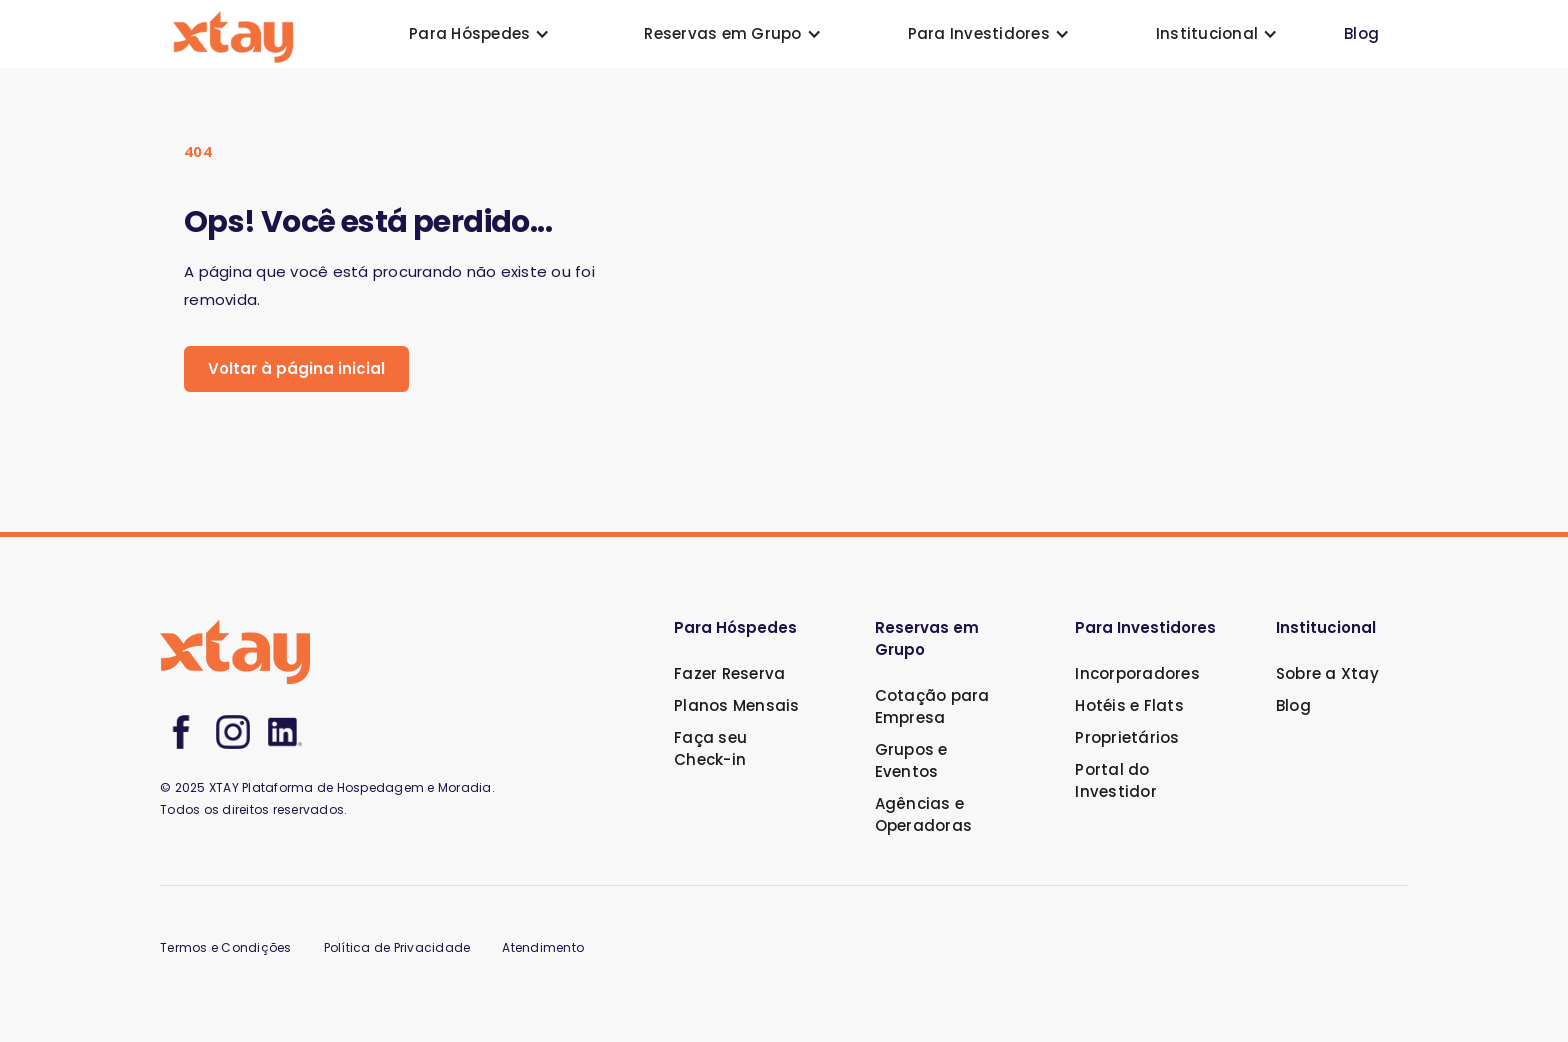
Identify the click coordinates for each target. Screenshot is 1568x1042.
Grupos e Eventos (911, 760)
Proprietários (1127, 737)
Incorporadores (1137, 673)
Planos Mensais (737, 705)
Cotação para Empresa (932, 706)
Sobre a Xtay (1327, 673)
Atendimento (543, 947)
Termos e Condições (226, 947)
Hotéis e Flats (1129, 705)
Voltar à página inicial (296, 368)
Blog (1361, 33)
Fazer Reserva (729, 673)
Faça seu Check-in (710, 748)
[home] (233, 34)
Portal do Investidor (1116, 780)
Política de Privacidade (397, 947)
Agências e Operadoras (924, 814)
